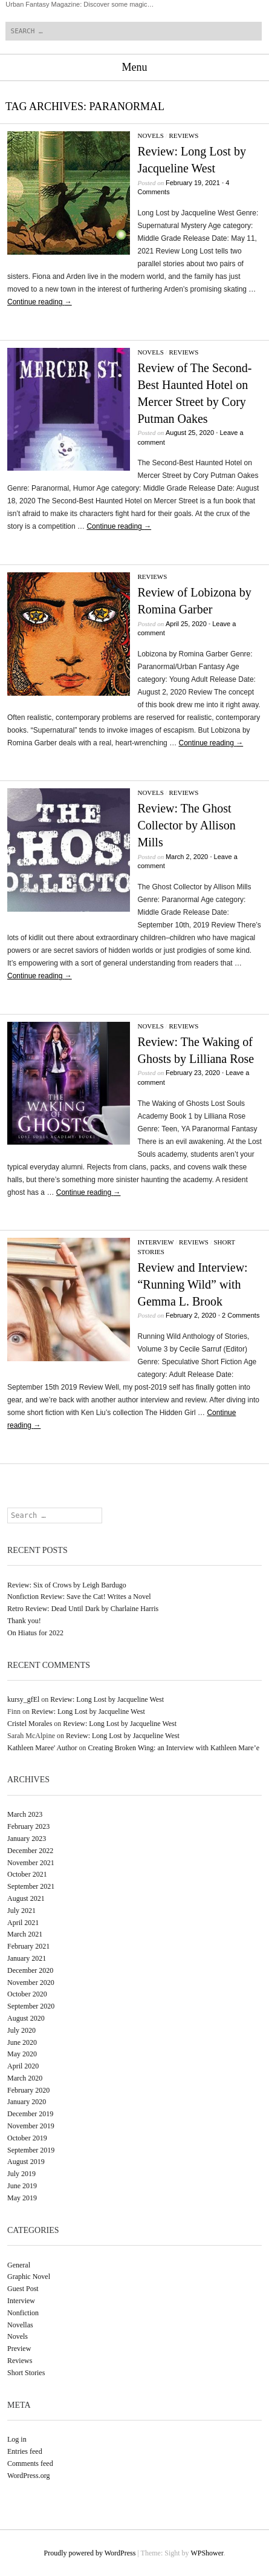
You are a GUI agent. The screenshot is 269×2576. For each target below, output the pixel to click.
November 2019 (30, 2126)
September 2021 (30, 1886)
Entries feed (24, 2451)
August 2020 (26, 2018)
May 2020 (22, 2054)
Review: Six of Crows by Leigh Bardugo (66, 1585)
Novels (150, 135)
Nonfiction (23, 2313)
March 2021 (24, 1934)
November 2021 (30, 1862)
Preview (19, 2348)
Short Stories (26, 2372)
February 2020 (28, 2090)
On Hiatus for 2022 (35, 1633)
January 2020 (26, 2101)
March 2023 (24, 1814)
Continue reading (39, 302)
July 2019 (21, 2173)
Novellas (20, 2325)
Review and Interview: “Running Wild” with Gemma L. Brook (192, 1284)
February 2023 (28, 1826)
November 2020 (30, 1982)
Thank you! (24, 1621)
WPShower (206, 2553)
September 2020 (30, 2006)
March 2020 (24, 2078)
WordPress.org (28, 2475)
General (18, 2265)
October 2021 (27, 1874)
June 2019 (22, 2186)
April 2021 (23, 1922)
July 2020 (21, 2030)
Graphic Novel (28, 2276)
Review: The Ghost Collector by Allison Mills (186, 825)
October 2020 (27, 1994)
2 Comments (240, 1315)
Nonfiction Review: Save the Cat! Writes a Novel (79, 1596)
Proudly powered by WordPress (90, 2553)
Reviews (183, 135)
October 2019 (27, 2138)
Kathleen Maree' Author (42, 1748)
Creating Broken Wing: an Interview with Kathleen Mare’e (173, 1748)
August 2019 (26, 2161)
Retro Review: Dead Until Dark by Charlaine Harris (82, 1608)
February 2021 (28, 1946)
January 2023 (26, 1838)
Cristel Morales (29, 1723)
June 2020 (22, 2042)
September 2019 (30, 2150)
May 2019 (22, 2198)
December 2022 (30, 1850)
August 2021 (26, 1898)
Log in (17, 2439)
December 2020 (30, 1970)
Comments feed (30, 2463)
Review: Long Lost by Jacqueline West (107, 1699)
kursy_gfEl (23, 1699)
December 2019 (30, 2114)
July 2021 (21, 1910)
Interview (155, 1242)
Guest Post (23, 2288)
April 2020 (23, 2066)
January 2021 (26, 1958)
